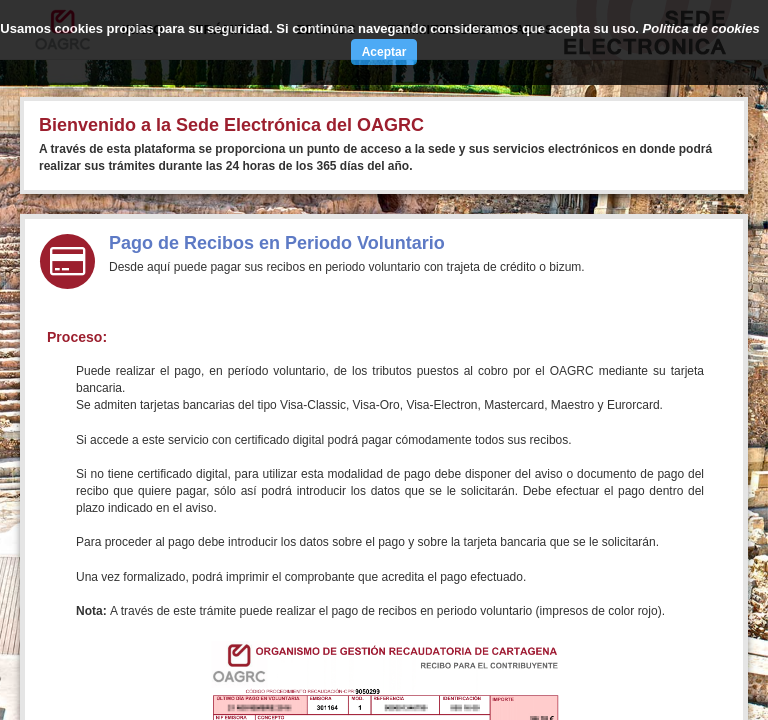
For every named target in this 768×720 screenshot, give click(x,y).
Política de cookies (701, 28)
